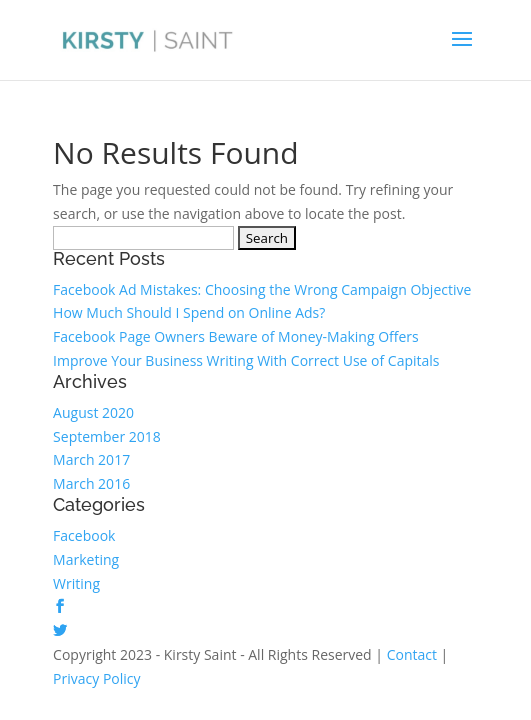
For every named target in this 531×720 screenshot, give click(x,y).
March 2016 (91, 483)
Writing (76, 583)
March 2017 (91, 459)
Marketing (86, 559)
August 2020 (93, 412)
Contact (412, 654)
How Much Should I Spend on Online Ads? (189, 312)
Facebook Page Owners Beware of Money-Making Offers (236, 336)
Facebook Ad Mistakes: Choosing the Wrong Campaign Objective (262, 289)
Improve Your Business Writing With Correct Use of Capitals (246, 360)
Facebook (84, 535)
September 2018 (107, 436)
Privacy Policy (96, 678)
